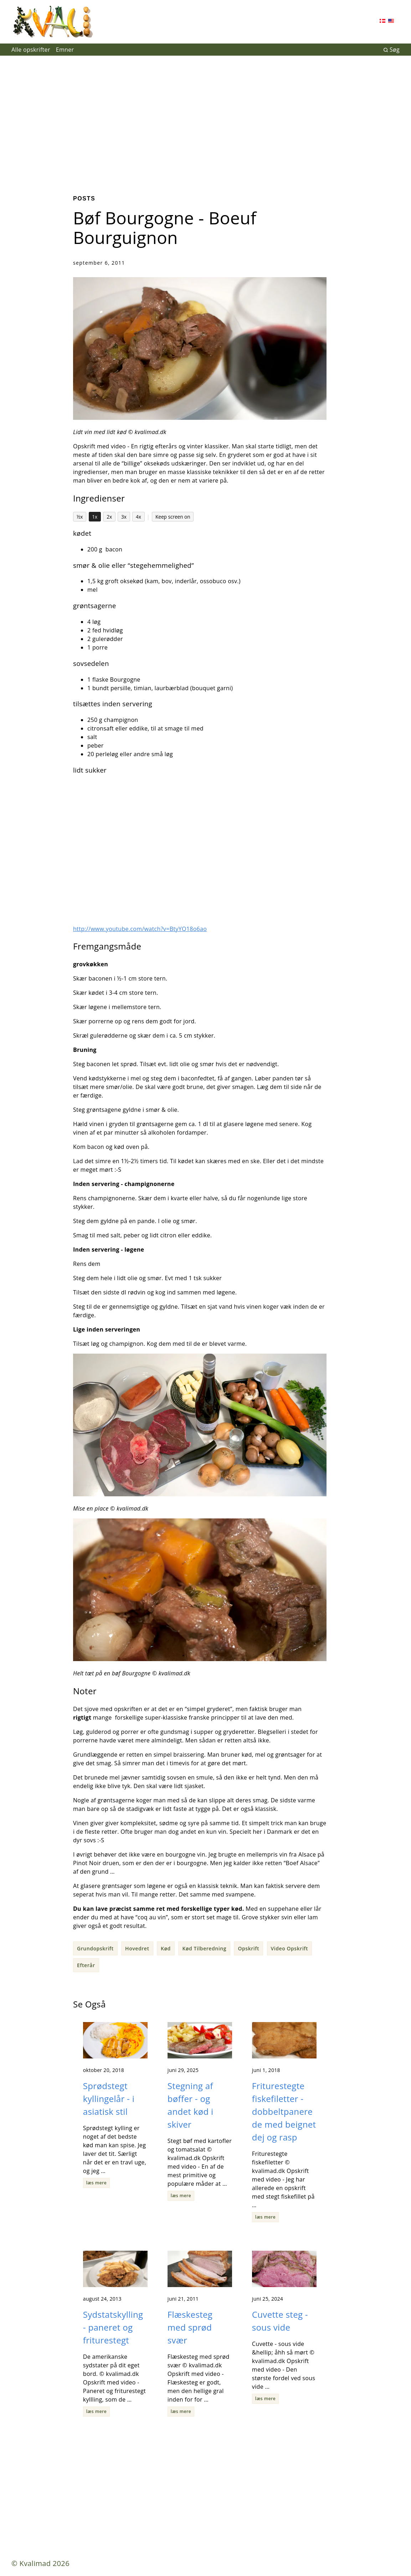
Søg (391, 49)
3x (124, 516)
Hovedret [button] (137, 1948)
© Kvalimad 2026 (40, 2563)
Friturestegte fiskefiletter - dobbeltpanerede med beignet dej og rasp (284, 2111)
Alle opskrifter (30, 49)
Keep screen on (172, 516)
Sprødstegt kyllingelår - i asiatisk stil (108, 2098)
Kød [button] (166, 1948)
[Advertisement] (205, 120)
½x (80, 516)
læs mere (96, 2183)
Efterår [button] (86, 1965)
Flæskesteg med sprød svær (190, 2327)
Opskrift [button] (248, 1948)
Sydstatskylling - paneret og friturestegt (113, 2327)
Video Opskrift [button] (289, 1948)
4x (138, 516)
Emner (65, 49)
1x (94, 516)
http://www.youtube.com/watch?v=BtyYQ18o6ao (140, 929)
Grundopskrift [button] (95, 1948)
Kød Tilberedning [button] (204, 1948)
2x (109, 516)
